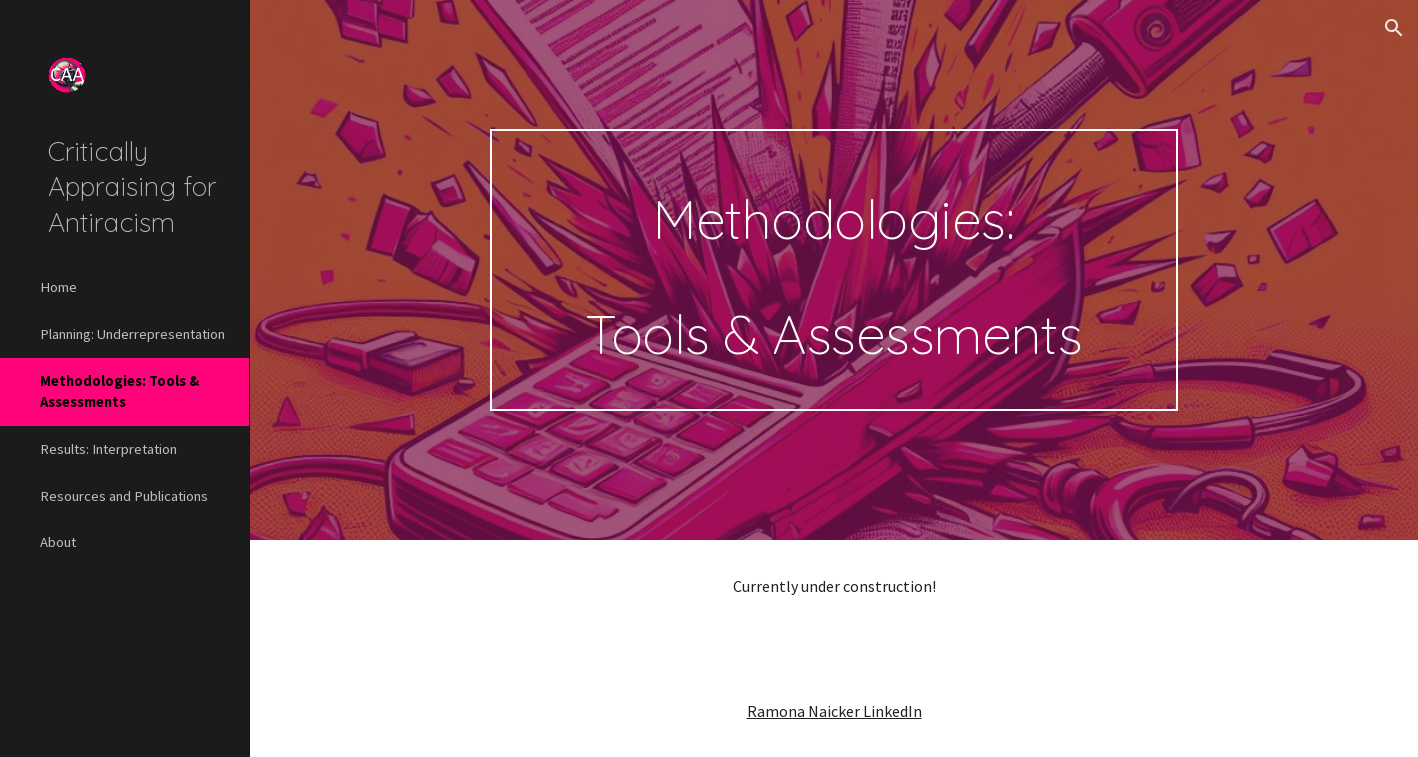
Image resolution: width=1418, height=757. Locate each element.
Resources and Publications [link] (124, 496)
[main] (834, 270)
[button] (1394, 28)
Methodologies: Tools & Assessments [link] (120, 391)
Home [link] (58, 287)
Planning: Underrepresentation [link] (132, 334)
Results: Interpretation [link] (108, 449)
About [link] (58, 542)
